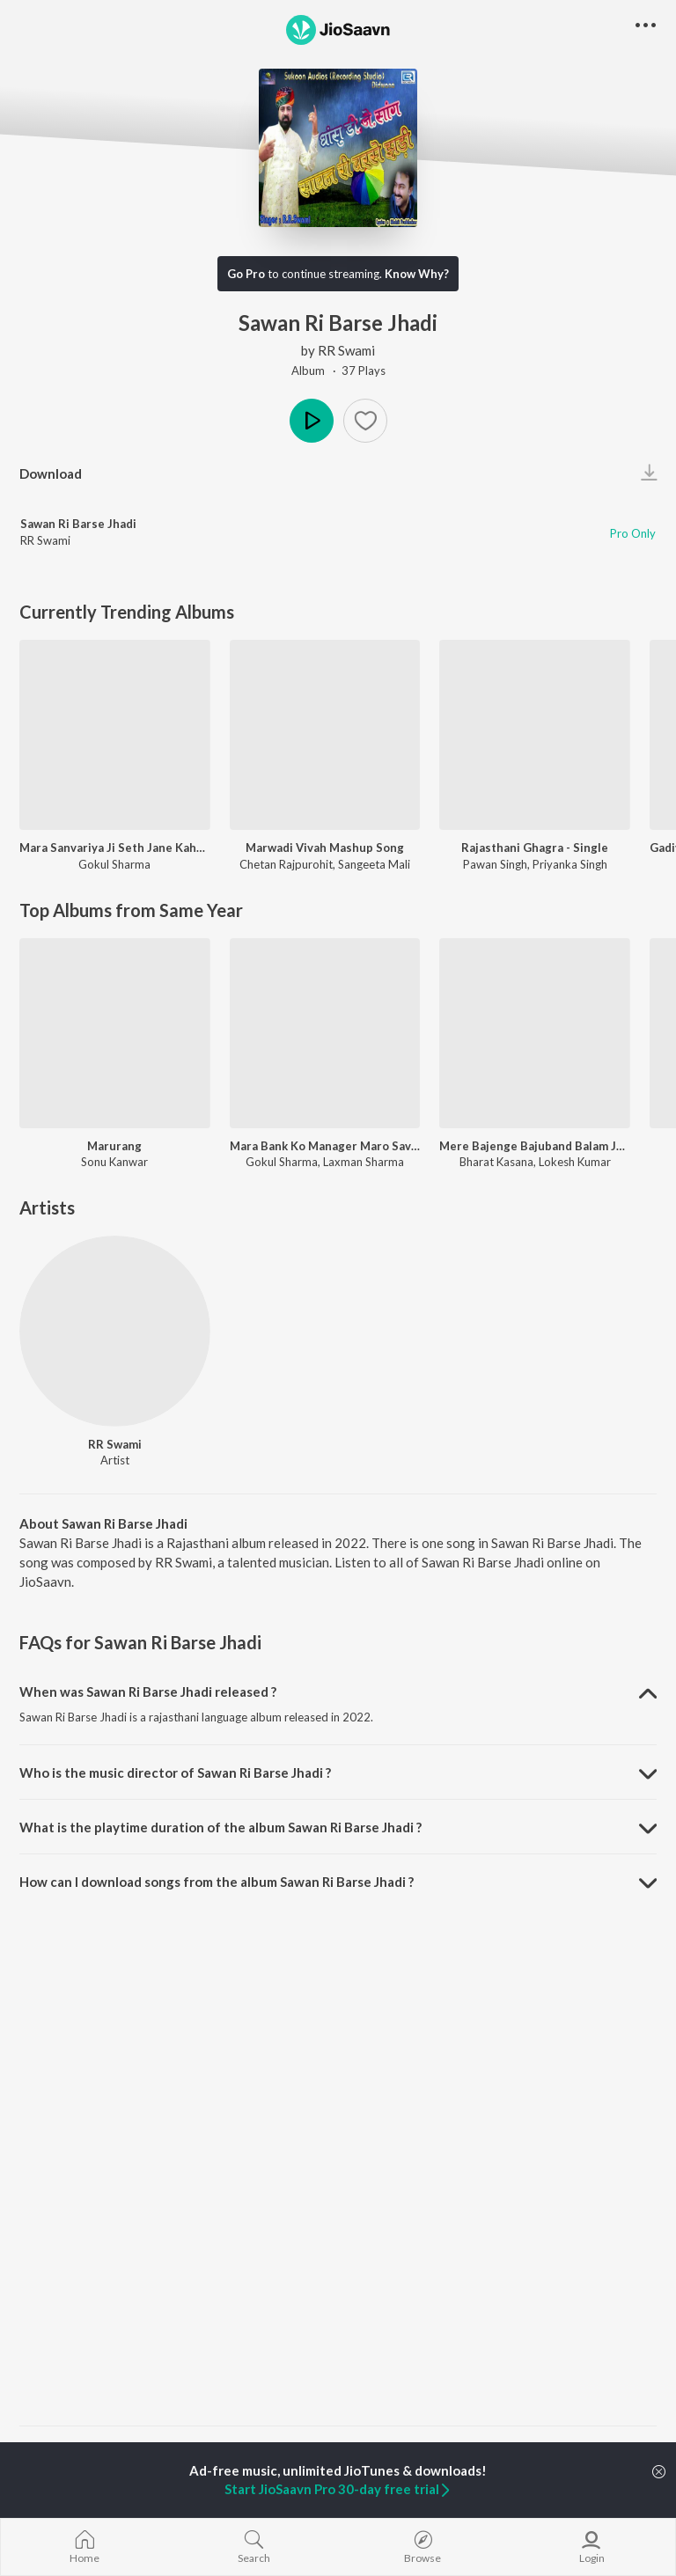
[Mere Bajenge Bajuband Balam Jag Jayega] (534, 1033)
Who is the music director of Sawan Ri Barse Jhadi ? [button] (175, 1772)
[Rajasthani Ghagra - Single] (534, 735)
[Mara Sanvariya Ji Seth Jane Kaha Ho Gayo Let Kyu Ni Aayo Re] (114, 735)
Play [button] (312, 421)
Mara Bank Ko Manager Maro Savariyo (325, 1146)
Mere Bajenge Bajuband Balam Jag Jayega (534, 1146)
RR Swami (346, 350)
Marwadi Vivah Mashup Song (325, 847)
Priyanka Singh (570, 864)
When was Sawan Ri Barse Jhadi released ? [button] (147, 1691)
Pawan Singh (495, 864)
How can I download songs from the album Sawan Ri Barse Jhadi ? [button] (216, 1882)
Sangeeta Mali (374, 864)
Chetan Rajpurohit (286, 864)
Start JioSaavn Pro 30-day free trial (338, 2489)
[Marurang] (114, 1033)
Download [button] (50, 473)
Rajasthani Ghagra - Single (534, 847)
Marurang (114, 1146)
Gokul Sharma (114, 864)
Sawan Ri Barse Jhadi (78, 524)
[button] (365, 421)
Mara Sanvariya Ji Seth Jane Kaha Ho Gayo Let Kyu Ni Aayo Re (114, 847)
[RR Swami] (114, 1331)
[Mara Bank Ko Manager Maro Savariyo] (325, 1033)
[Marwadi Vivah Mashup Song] (325, 735)
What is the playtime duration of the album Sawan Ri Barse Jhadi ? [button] (220, 1827)
